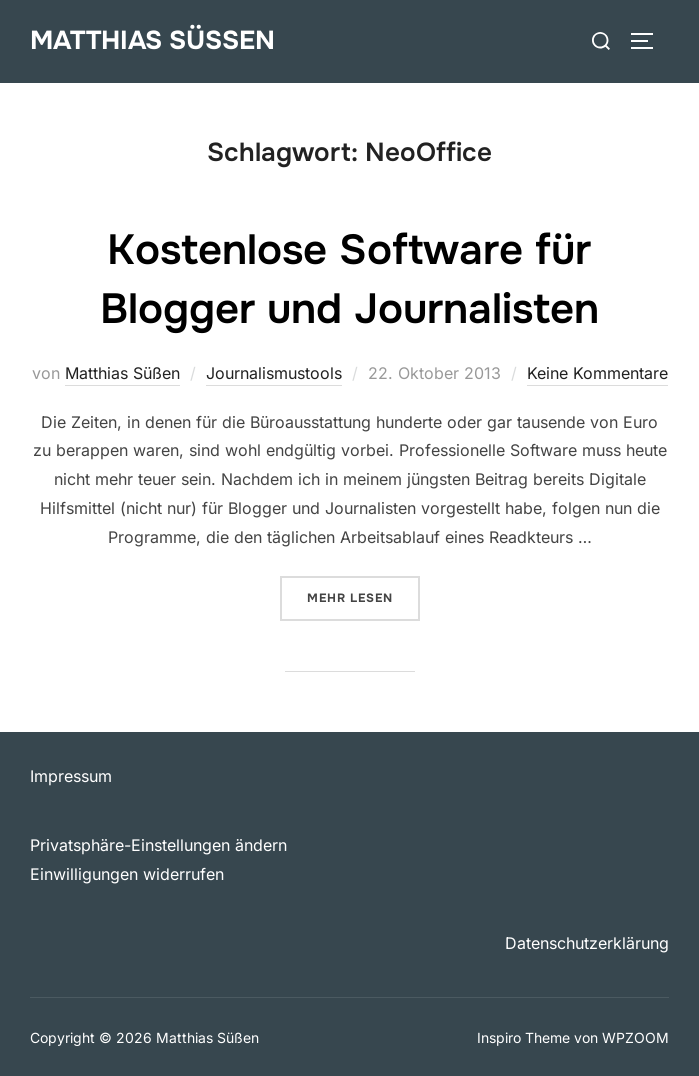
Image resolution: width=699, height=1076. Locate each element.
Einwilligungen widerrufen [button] (127, 874)
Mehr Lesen (363, 596)
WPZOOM (635, 1037)
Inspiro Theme (523, 1037)
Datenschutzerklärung (587, 943)
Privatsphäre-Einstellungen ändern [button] (158, 845)
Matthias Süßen (152, 40)
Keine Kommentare (597, 373)
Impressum (71, 776)
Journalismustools (274, 373)
